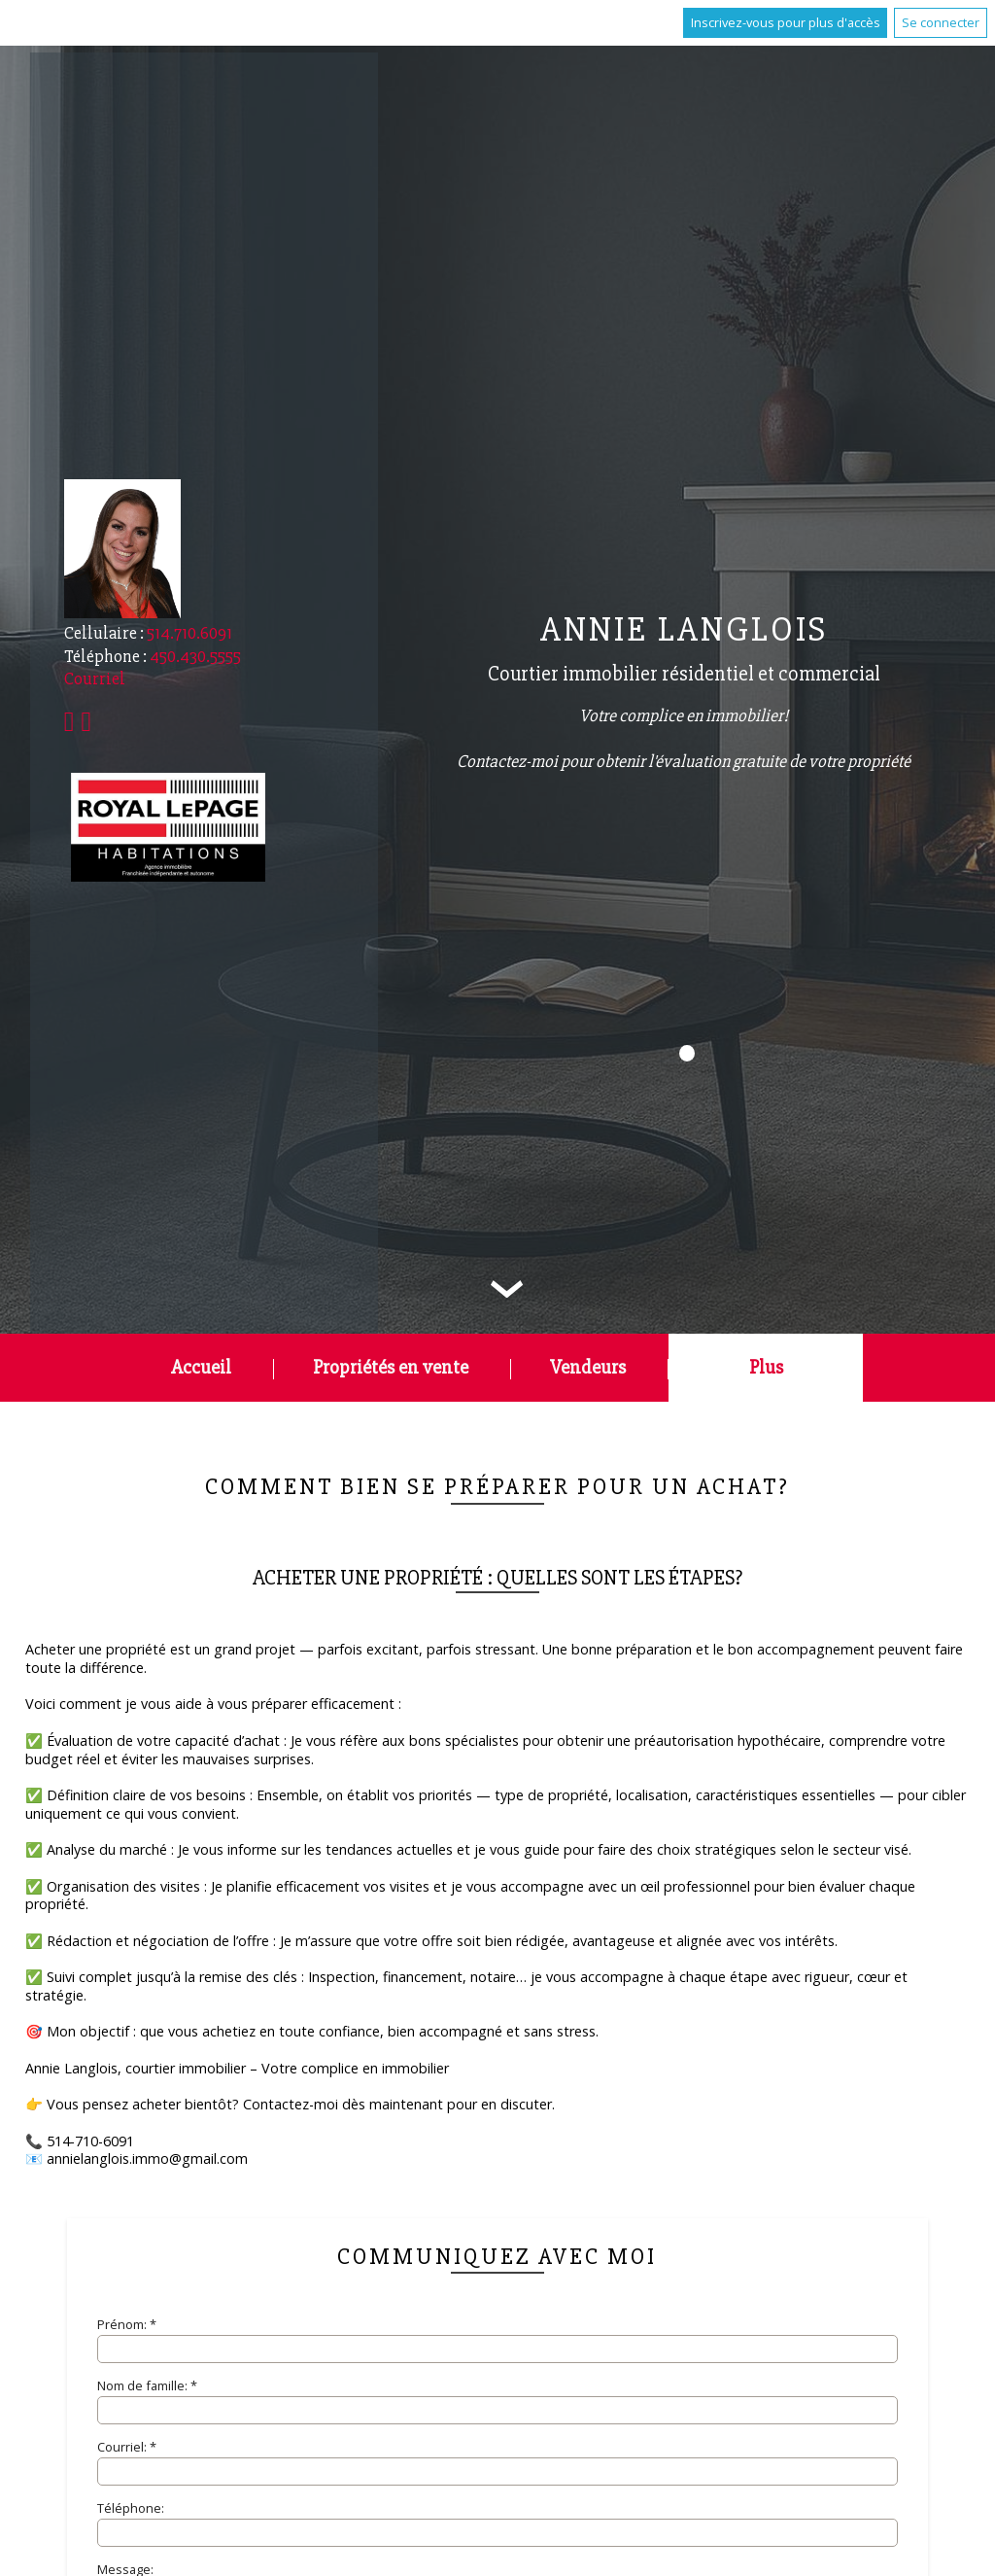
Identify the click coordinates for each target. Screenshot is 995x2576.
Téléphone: (130, 2508)
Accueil (201, 1367)
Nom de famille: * (147, 2385)
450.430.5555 (195, 656)
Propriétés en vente (390, 1367)
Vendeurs (588, 1367)
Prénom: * (126, 2324)
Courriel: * (126, 2446)
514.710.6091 (189, 633)
